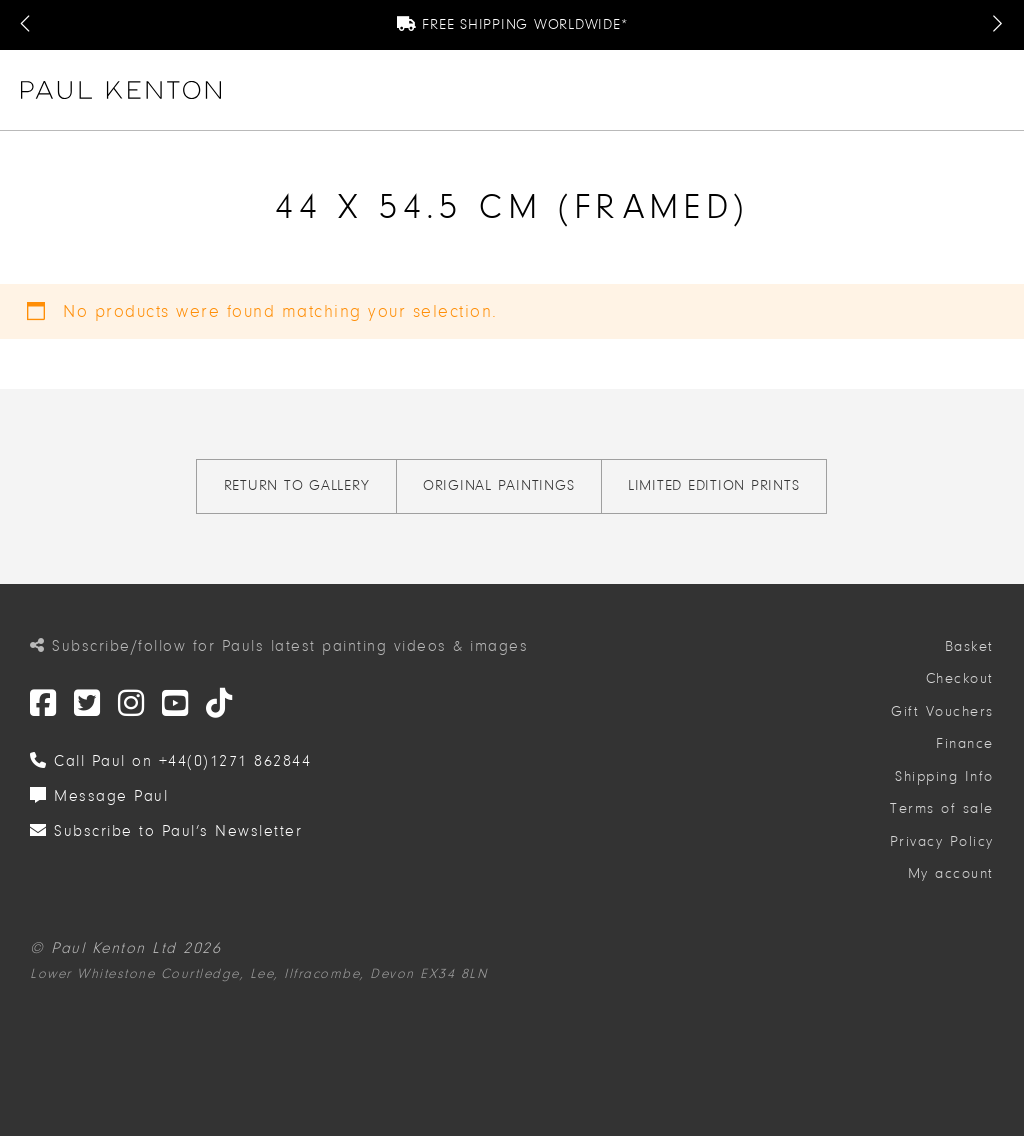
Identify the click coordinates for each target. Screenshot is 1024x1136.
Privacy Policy (942, 841)
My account (951, 873)
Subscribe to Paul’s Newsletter (166, 831)
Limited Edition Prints (714, 485)
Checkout (960, 678)
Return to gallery (297, 485)
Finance (965, 743)
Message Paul (99, 796)
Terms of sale (942, 808)
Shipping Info (944, 776)
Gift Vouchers (942, 711)
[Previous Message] (27, 25)
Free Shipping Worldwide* (512, 24)
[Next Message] (997, 25)
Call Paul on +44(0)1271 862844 (170, 761)
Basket (969, 646)
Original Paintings (499, 485)
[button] (994, 90)
